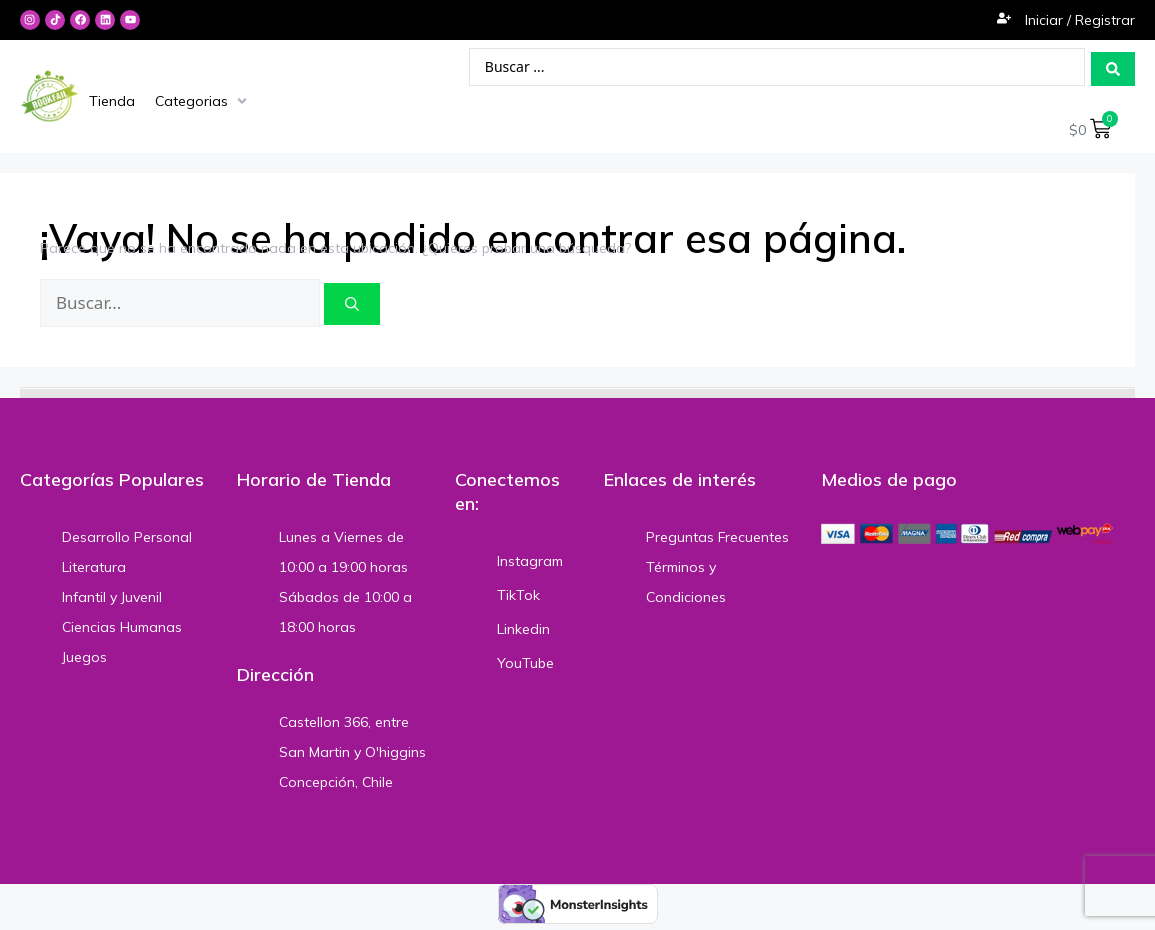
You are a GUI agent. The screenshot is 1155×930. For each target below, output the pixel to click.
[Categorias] (203, 102)
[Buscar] (352, 306)
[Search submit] (1113, 69)
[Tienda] (112, 102)
